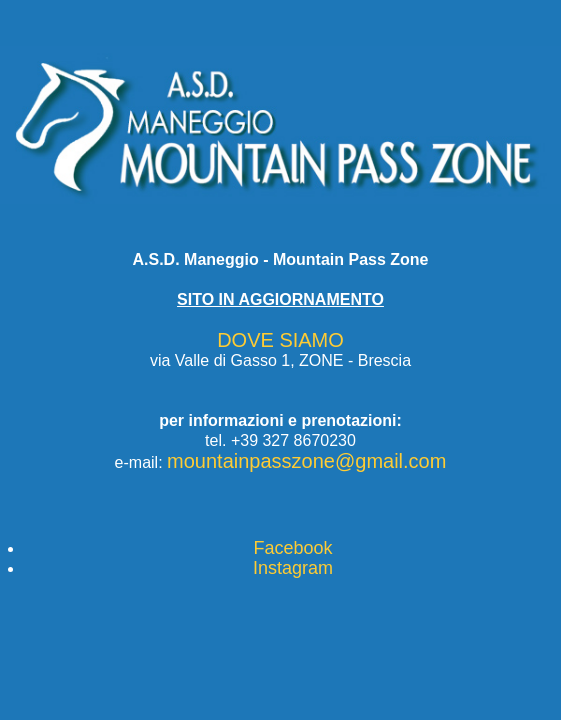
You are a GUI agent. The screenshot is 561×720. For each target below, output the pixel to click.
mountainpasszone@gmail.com (306, 461)
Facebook (292, 548)
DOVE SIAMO (280, 340)
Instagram (293, 568)
